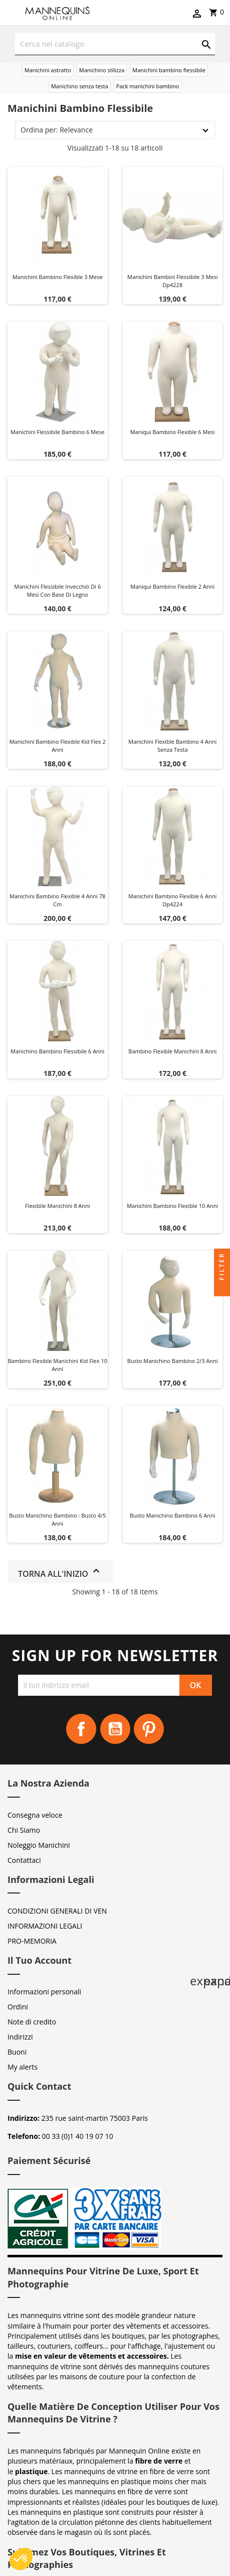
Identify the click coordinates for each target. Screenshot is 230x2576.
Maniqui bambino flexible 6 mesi (172, 432)
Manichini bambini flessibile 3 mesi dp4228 (172, 281)
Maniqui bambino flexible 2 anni (172, 586)
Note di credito (32, 2021)
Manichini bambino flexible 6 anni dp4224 (172, 900)
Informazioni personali (44, 1991)
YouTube (115, 1729)
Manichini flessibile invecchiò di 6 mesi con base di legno (57, 590)
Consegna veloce (35, 1815)
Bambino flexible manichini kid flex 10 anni (57, 1365)
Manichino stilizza (101, 70)
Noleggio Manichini (39, 1845)
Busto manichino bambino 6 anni (172, 1515)
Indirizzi (20, 2037)
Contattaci (24, 1860)
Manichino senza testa (79, 86)
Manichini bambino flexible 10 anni (172, 1205)
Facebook (81, 1729)
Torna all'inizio (60, 1572)
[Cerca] (115, 44)
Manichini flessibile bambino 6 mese (58, 432)
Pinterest (149, 1729)
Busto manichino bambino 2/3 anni (172, 1361)
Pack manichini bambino (147, 86)
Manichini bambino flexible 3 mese (58, 277)
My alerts (23, 2067)
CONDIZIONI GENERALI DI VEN (57, 1911)
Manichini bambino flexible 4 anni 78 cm (57, 900)
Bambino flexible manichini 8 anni (172, 1051)
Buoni (17, 2052)
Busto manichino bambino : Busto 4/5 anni (57, 1519)
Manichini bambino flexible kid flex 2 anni (58, 745)
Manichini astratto (48, 70)
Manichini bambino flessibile (168, 70)
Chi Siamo (24, 1830)
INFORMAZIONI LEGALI (45, 1926)
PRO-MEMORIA (32, 1941)
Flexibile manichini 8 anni (57, 1205)
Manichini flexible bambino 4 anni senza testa (172, 745)
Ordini (18, 2006)
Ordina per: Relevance (57, 129)
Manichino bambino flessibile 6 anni (57, 1051)
